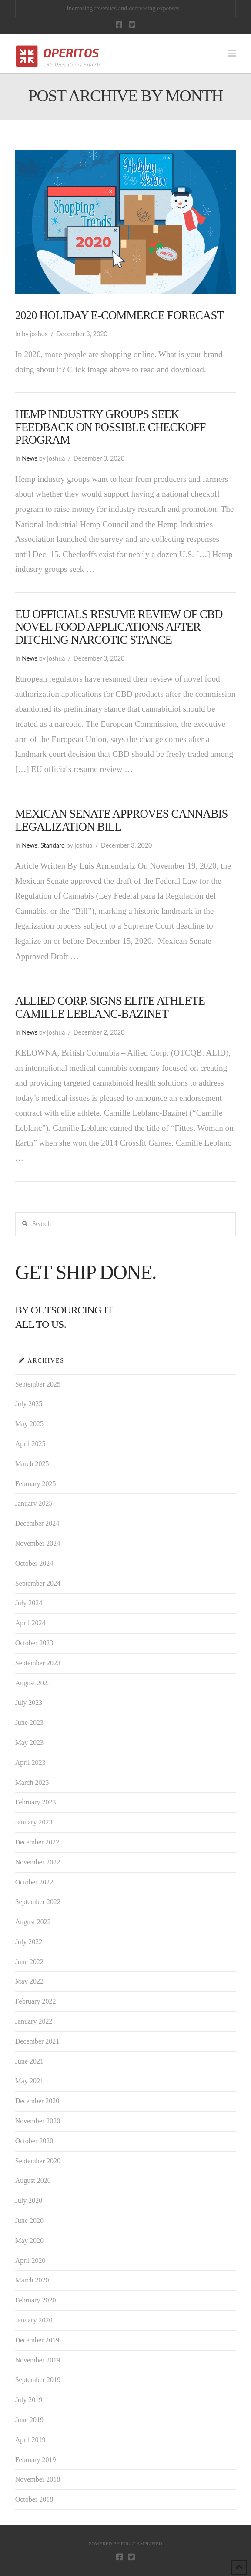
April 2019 (30, 2439)
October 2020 (34, 2141)
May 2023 (29, 1742)
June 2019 (29, 2419)
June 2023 (29, 1722)
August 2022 (33, 1921)
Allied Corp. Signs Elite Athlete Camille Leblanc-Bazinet (110, 1007)
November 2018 (37, 2479)
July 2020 (29, 2200)
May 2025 (29, 1423)
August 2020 (33, 2180)
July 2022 (29, 1941)
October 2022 (34, 1882)
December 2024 (37, 1523)
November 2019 (37, 2360)
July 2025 (29, 1403)
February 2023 (35, 1802)
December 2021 (37, 2041)
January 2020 (34, 2320)
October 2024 (34, 1563)
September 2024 (37, 1583)
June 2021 (29, 2061)
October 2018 (34, 2499)
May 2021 (29, 2081)
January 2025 (34, 1503)
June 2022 (29, 1961)
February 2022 (35, 2001)
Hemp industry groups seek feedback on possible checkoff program (110, 427)
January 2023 (34, 1822)
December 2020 (37, 2101)
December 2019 (37, 2340)
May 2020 (29, 2240)
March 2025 (32, 1463)
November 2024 (37, 1543)
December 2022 (37, 1842)
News (29, 458)
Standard (52, 845)
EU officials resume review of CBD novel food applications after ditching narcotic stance (119, 627)
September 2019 (37, 2379)
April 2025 (30, 1443)
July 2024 (29, 1603)
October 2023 (34, 1643)
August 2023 (33, 1683)
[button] (232, 53)
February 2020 (35, 2300)
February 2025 (35, 1483)
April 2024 (30, 1623)
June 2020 (29, 2220)
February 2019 (35, 2459)
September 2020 (37, 2161)
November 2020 (37, 2121)
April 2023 (30, 1762)
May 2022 (29, 1981)
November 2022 (37, 1862)
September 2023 (37, 1663)
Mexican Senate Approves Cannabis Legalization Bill (121, 820)
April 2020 (30, 2260)
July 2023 (29, 1702)
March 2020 (32, 2280)
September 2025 (37, 1384)
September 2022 (37, 1901)
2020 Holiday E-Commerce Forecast (119, 315)
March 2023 (32, 1782)
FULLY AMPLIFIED (141, 2543)
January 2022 (34, 2021)
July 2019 (29, 2399)
